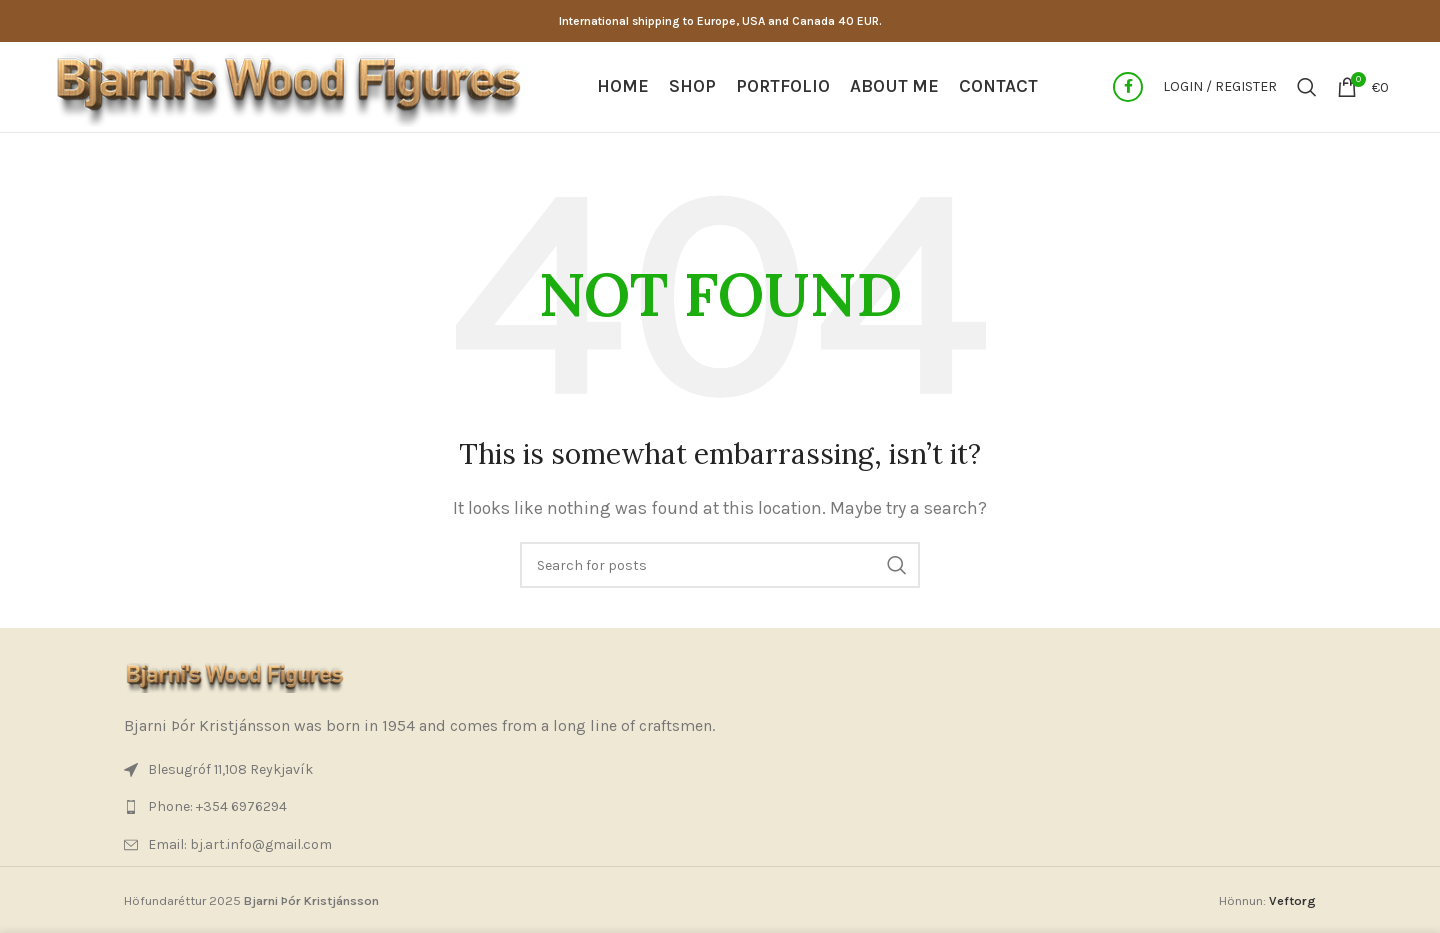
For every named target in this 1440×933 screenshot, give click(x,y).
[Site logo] (286, 85)
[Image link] (234, 676)
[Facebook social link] (1128, 87)
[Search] (1307, 87)
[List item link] (720, 807)
